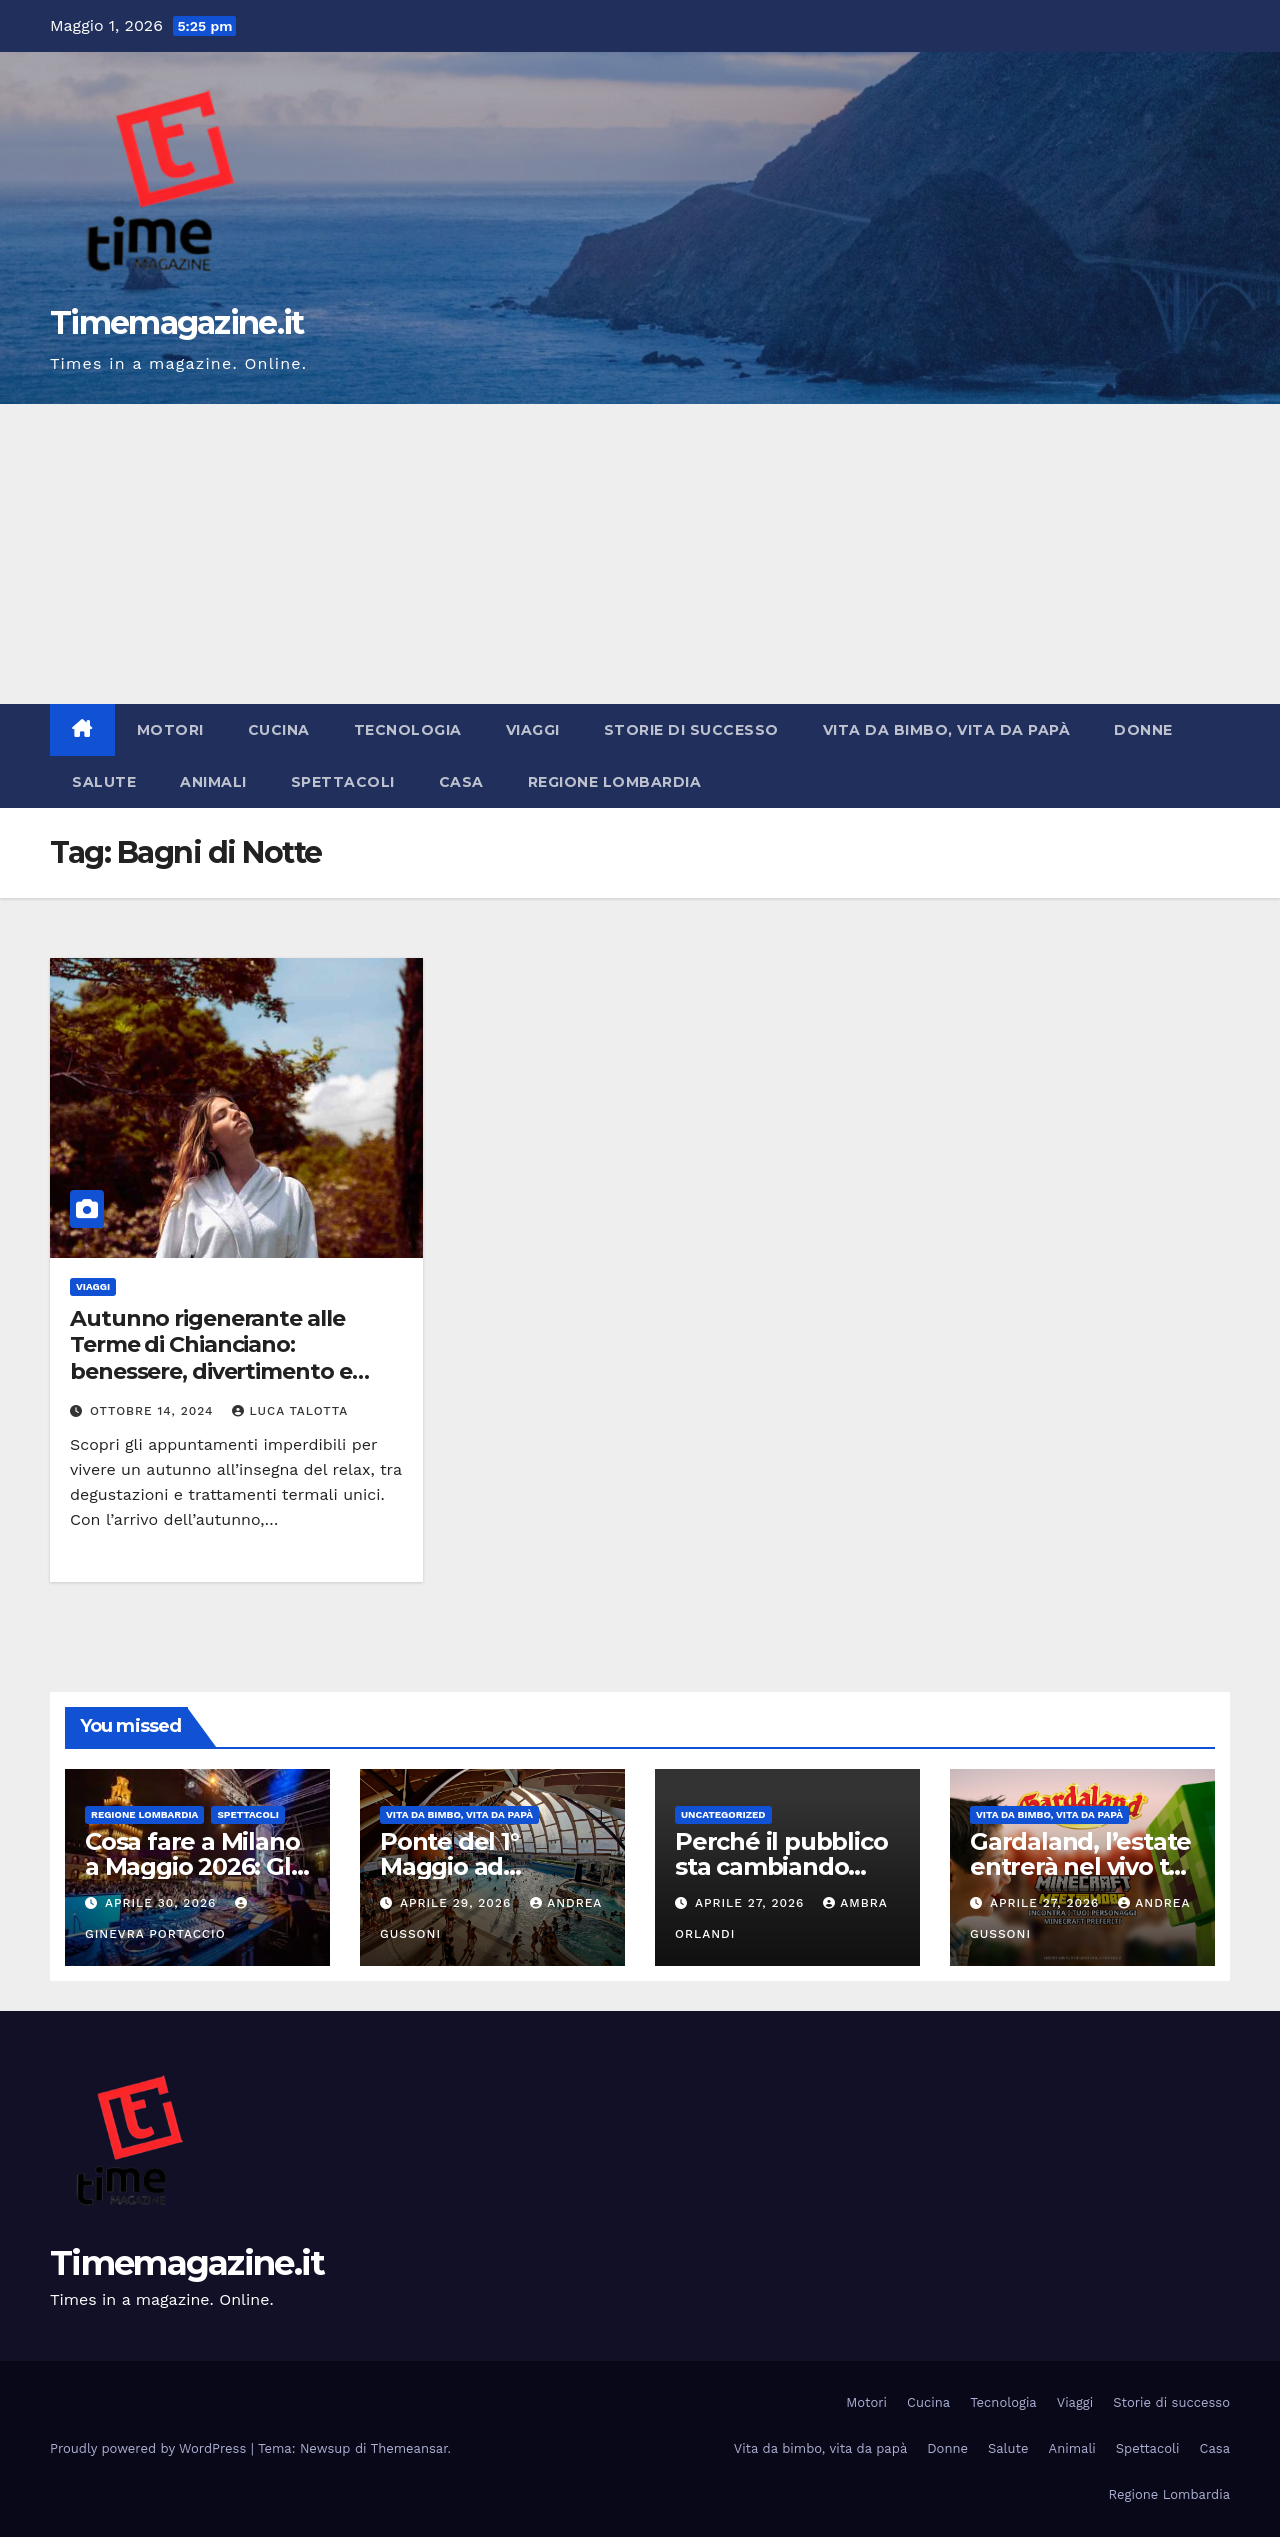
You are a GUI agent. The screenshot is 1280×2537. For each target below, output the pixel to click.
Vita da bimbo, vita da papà (947, 730)
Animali (213, 782)
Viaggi (533, 730)
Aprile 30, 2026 (163, 1903)
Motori (170, 730)
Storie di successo (691, 730)
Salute (104, 782)
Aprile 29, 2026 (458, 1903)
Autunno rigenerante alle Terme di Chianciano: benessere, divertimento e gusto (211, 1358)
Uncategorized (723, 1814)
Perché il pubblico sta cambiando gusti (781, 1866)
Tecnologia (408, 730)
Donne (1143, 730)
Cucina (279, 730)
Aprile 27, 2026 (752, 1903)
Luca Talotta (290, 1411)
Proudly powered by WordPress (150, 2448)
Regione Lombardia (615, 782)
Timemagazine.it (177, 322)
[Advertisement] (640, 554)
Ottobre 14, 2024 (154, 1411)
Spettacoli (343, 782)
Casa (461, 782)
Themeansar (409, 2448)
